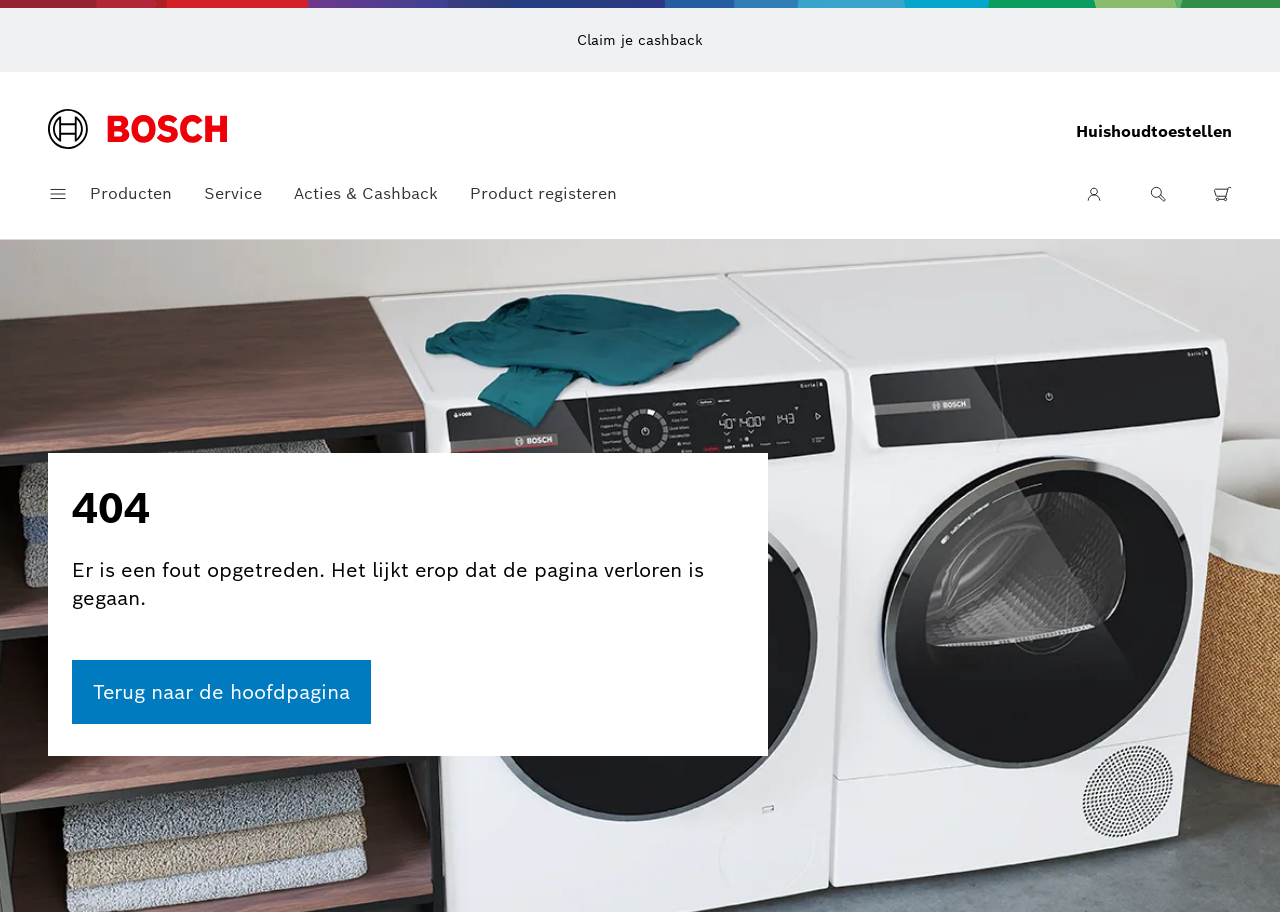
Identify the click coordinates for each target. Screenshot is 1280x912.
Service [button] (233, 193)
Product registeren (543, 193)
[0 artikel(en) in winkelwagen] (1222, 194)
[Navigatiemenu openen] (58, 194)
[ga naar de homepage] (221, 692)
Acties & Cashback (366, 193)
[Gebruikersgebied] (1094, 194)
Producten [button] (131, 193)
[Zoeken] (1158, 194)
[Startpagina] (137, 131)
